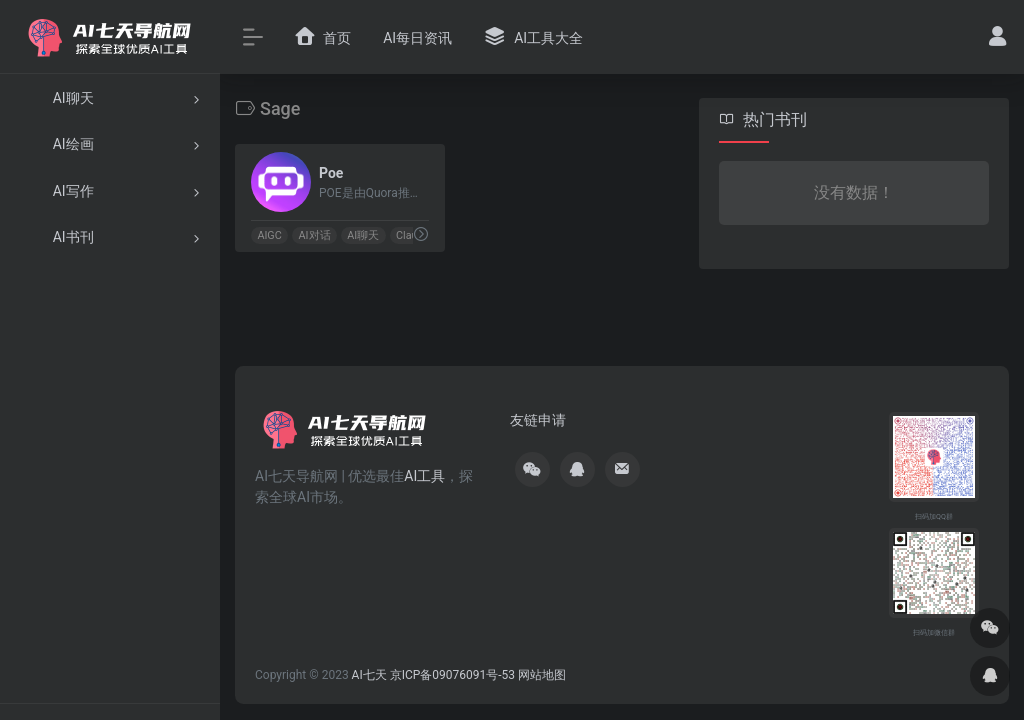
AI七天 (369, 675)
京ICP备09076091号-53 (452, 675)
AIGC (269, 235)
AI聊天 (363, 235)
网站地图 (542, 675)
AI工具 (424, 476)
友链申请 (538, 420)
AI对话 (315, 235)
